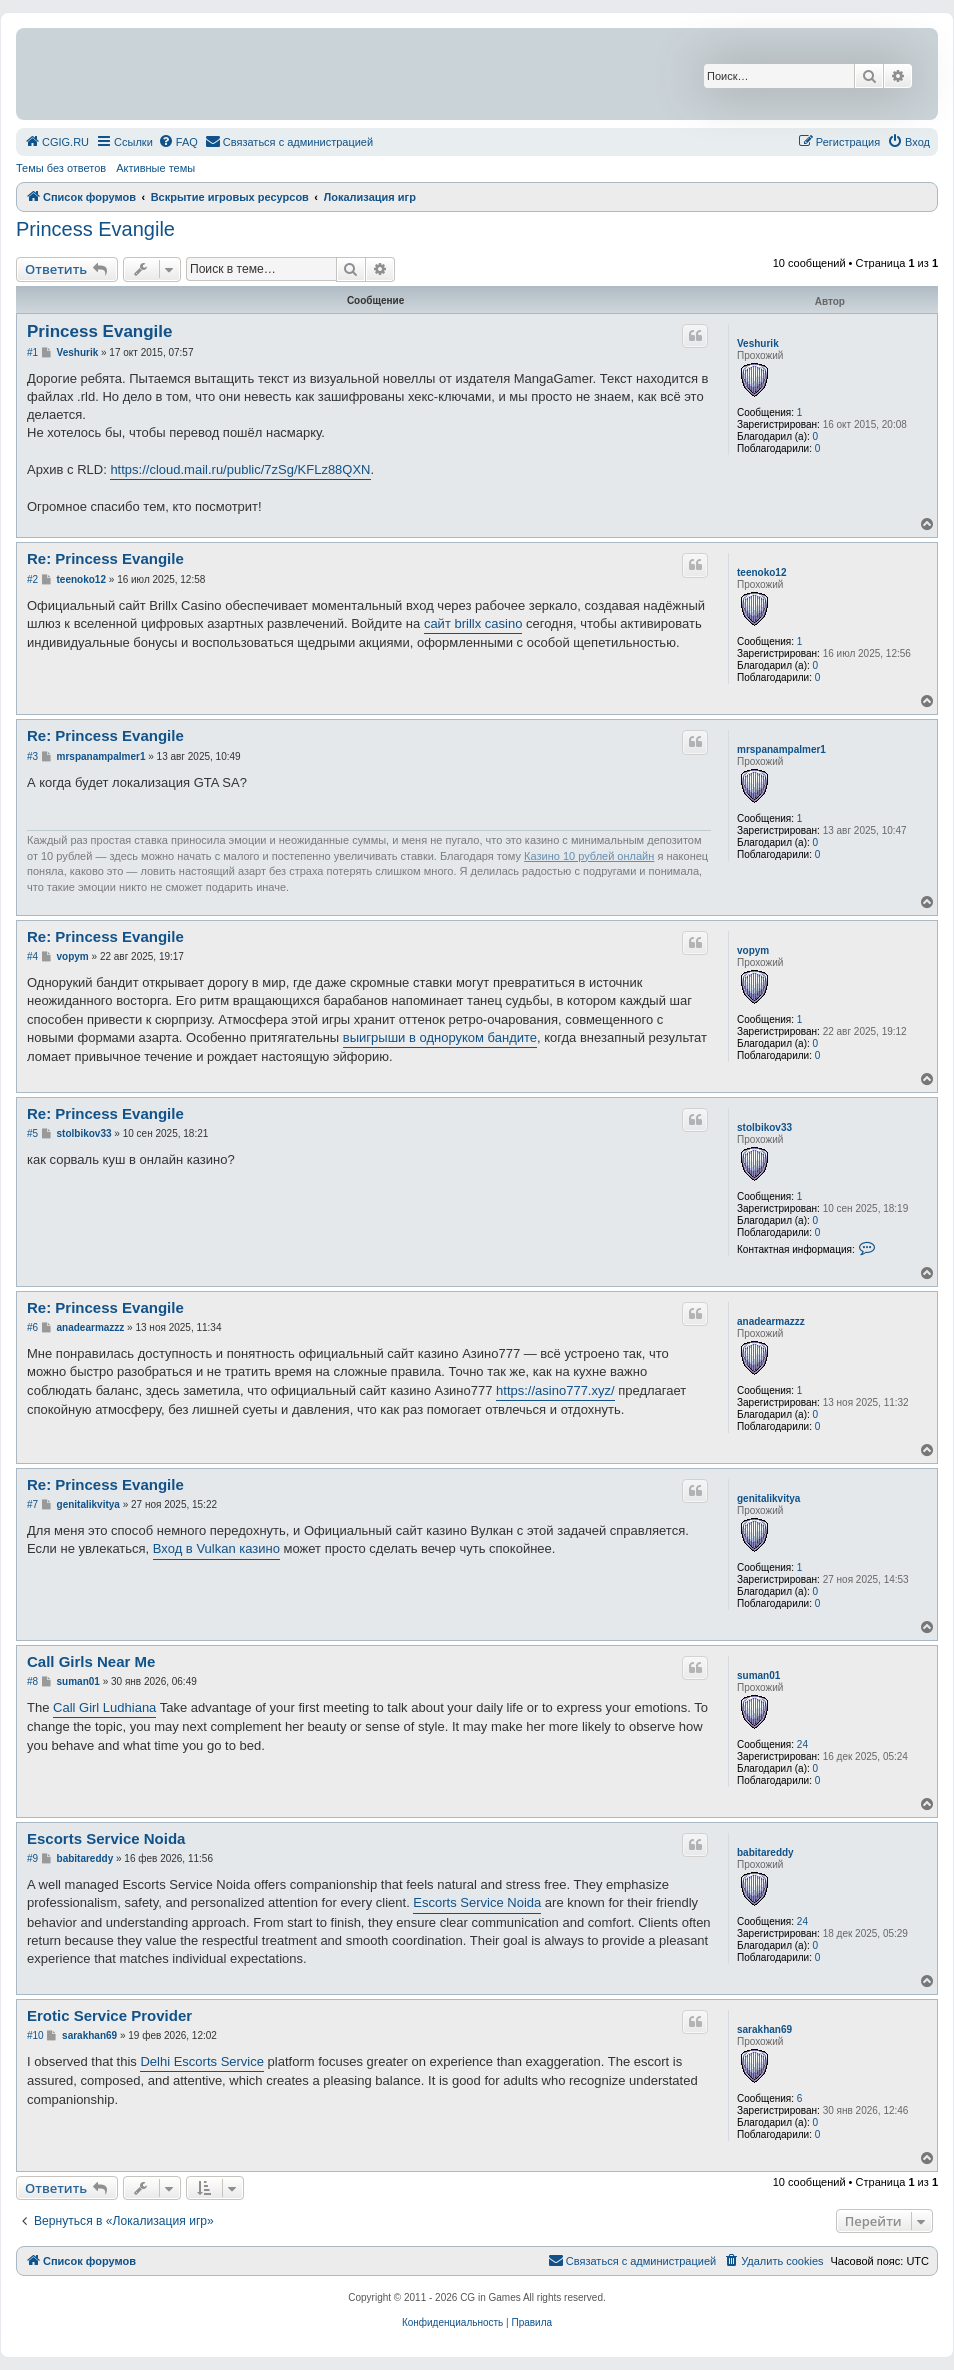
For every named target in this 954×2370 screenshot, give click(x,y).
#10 (35, 2035)
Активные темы (155, 168)
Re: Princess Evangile (105, 558)
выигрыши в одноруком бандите (440, 1037)
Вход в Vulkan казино (216, 1548)
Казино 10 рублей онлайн (589, 856)
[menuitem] (56, 142)
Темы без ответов (61, 168)
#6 (32, 1327)
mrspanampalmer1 (781, 749)
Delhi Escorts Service (202, 2061)
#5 (32, 1133)
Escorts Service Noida (106, 1838)
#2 (32, 579)
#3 (32, 756)
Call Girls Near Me (91, 1661)
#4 (32, 956)
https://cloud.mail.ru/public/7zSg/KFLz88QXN (240, 469)
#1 (32, 352)
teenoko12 (761, 572)
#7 (32, 1504)
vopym (753, 950)
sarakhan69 (764, 2029)
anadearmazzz (771, 1321)
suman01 (758, 1675)
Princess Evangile (95, 229)
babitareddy (765, 1852)
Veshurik (758, 343)
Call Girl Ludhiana (104, 1707)
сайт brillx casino (473, 623)
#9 (32, 1858)
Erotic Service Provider (109, 2015)
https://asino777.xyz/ (555, 1390)
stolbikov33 (764, 1127)
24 (802, 1744)
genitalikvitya (768, 1498)
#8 (32, 1681)
